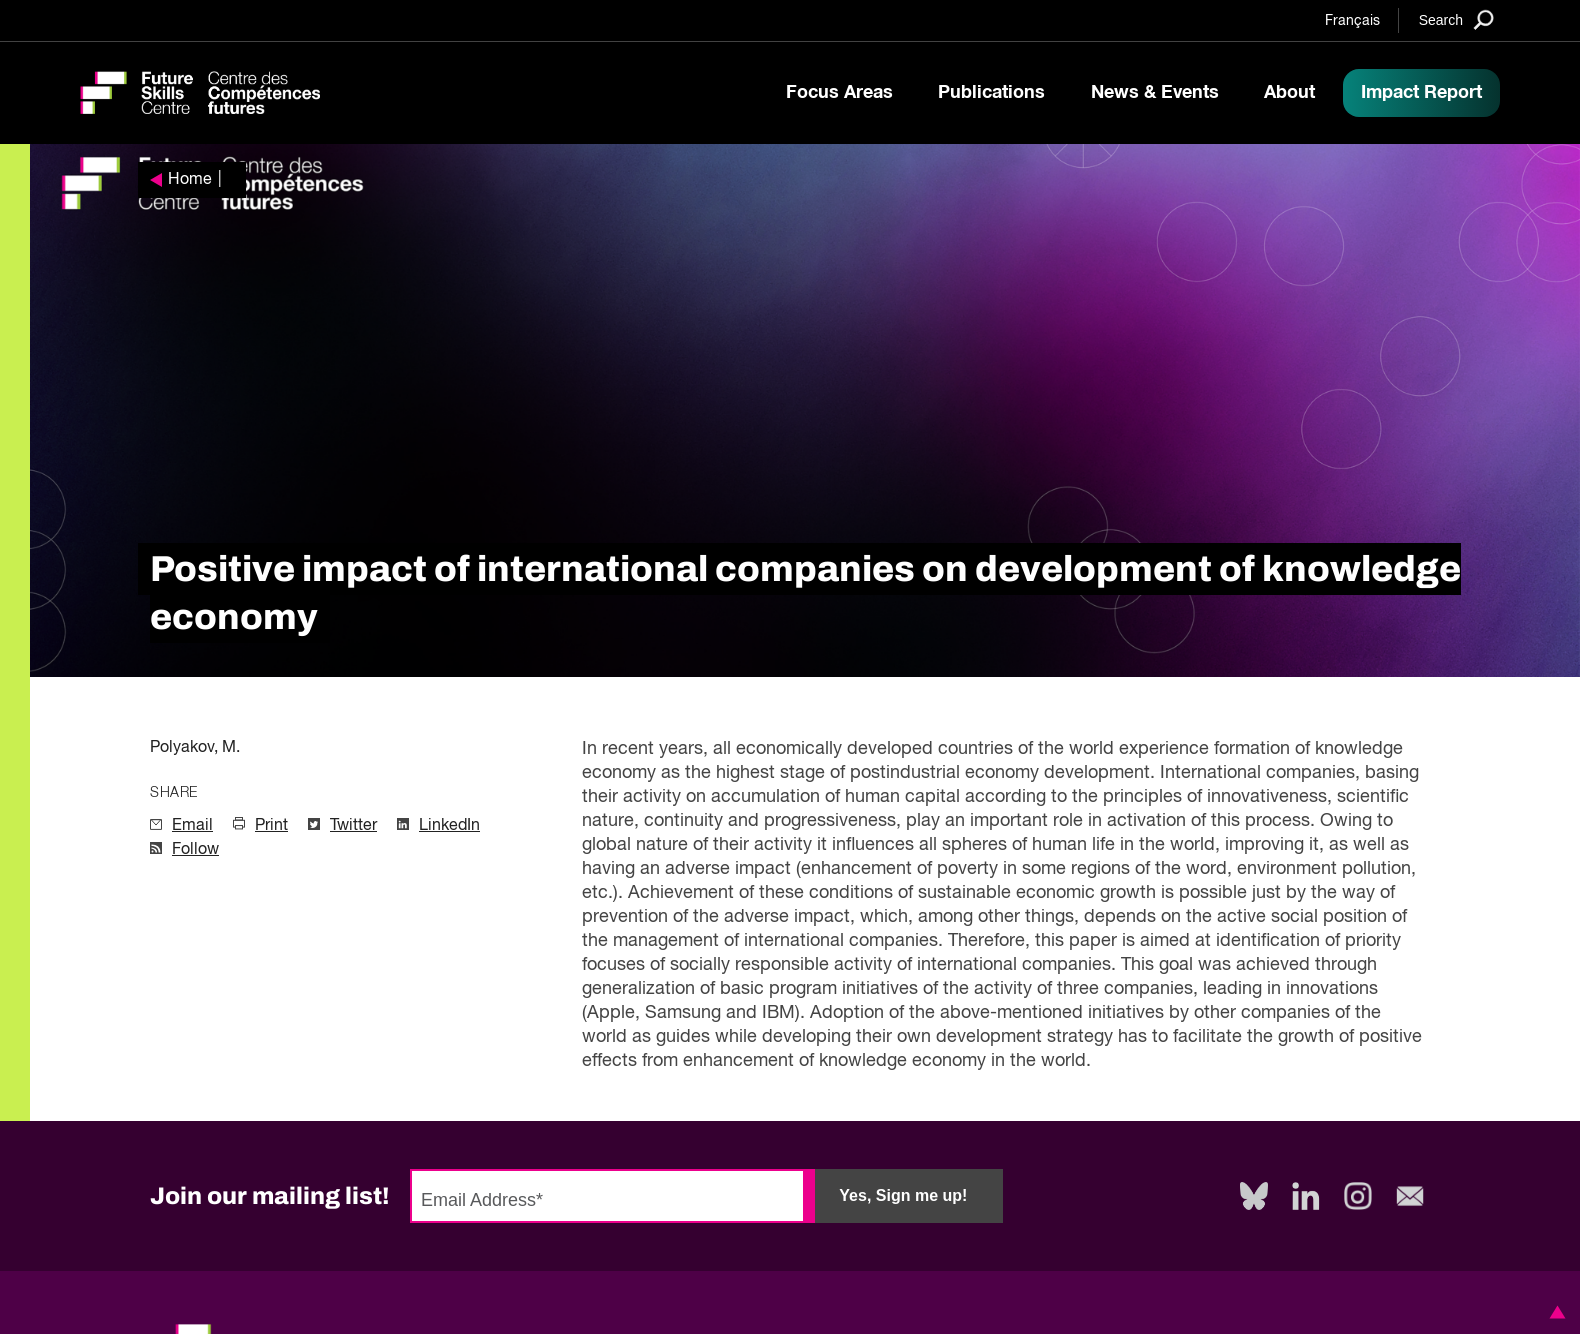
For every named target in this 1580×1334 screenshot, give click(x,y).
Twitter (353, 826)
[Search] (1456, 19)
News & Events (1155, 93)
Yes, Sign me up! (903, 1195)
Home (190, 180)
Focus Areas (839, 93)
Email (192, 826)
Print (271, 826)
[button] (1554, 1312)
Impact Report (1421, 93)
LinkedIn (449, 826)
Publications (991, 93)
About (1289, 93)
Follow (195, 850)
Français (1352, 21)
